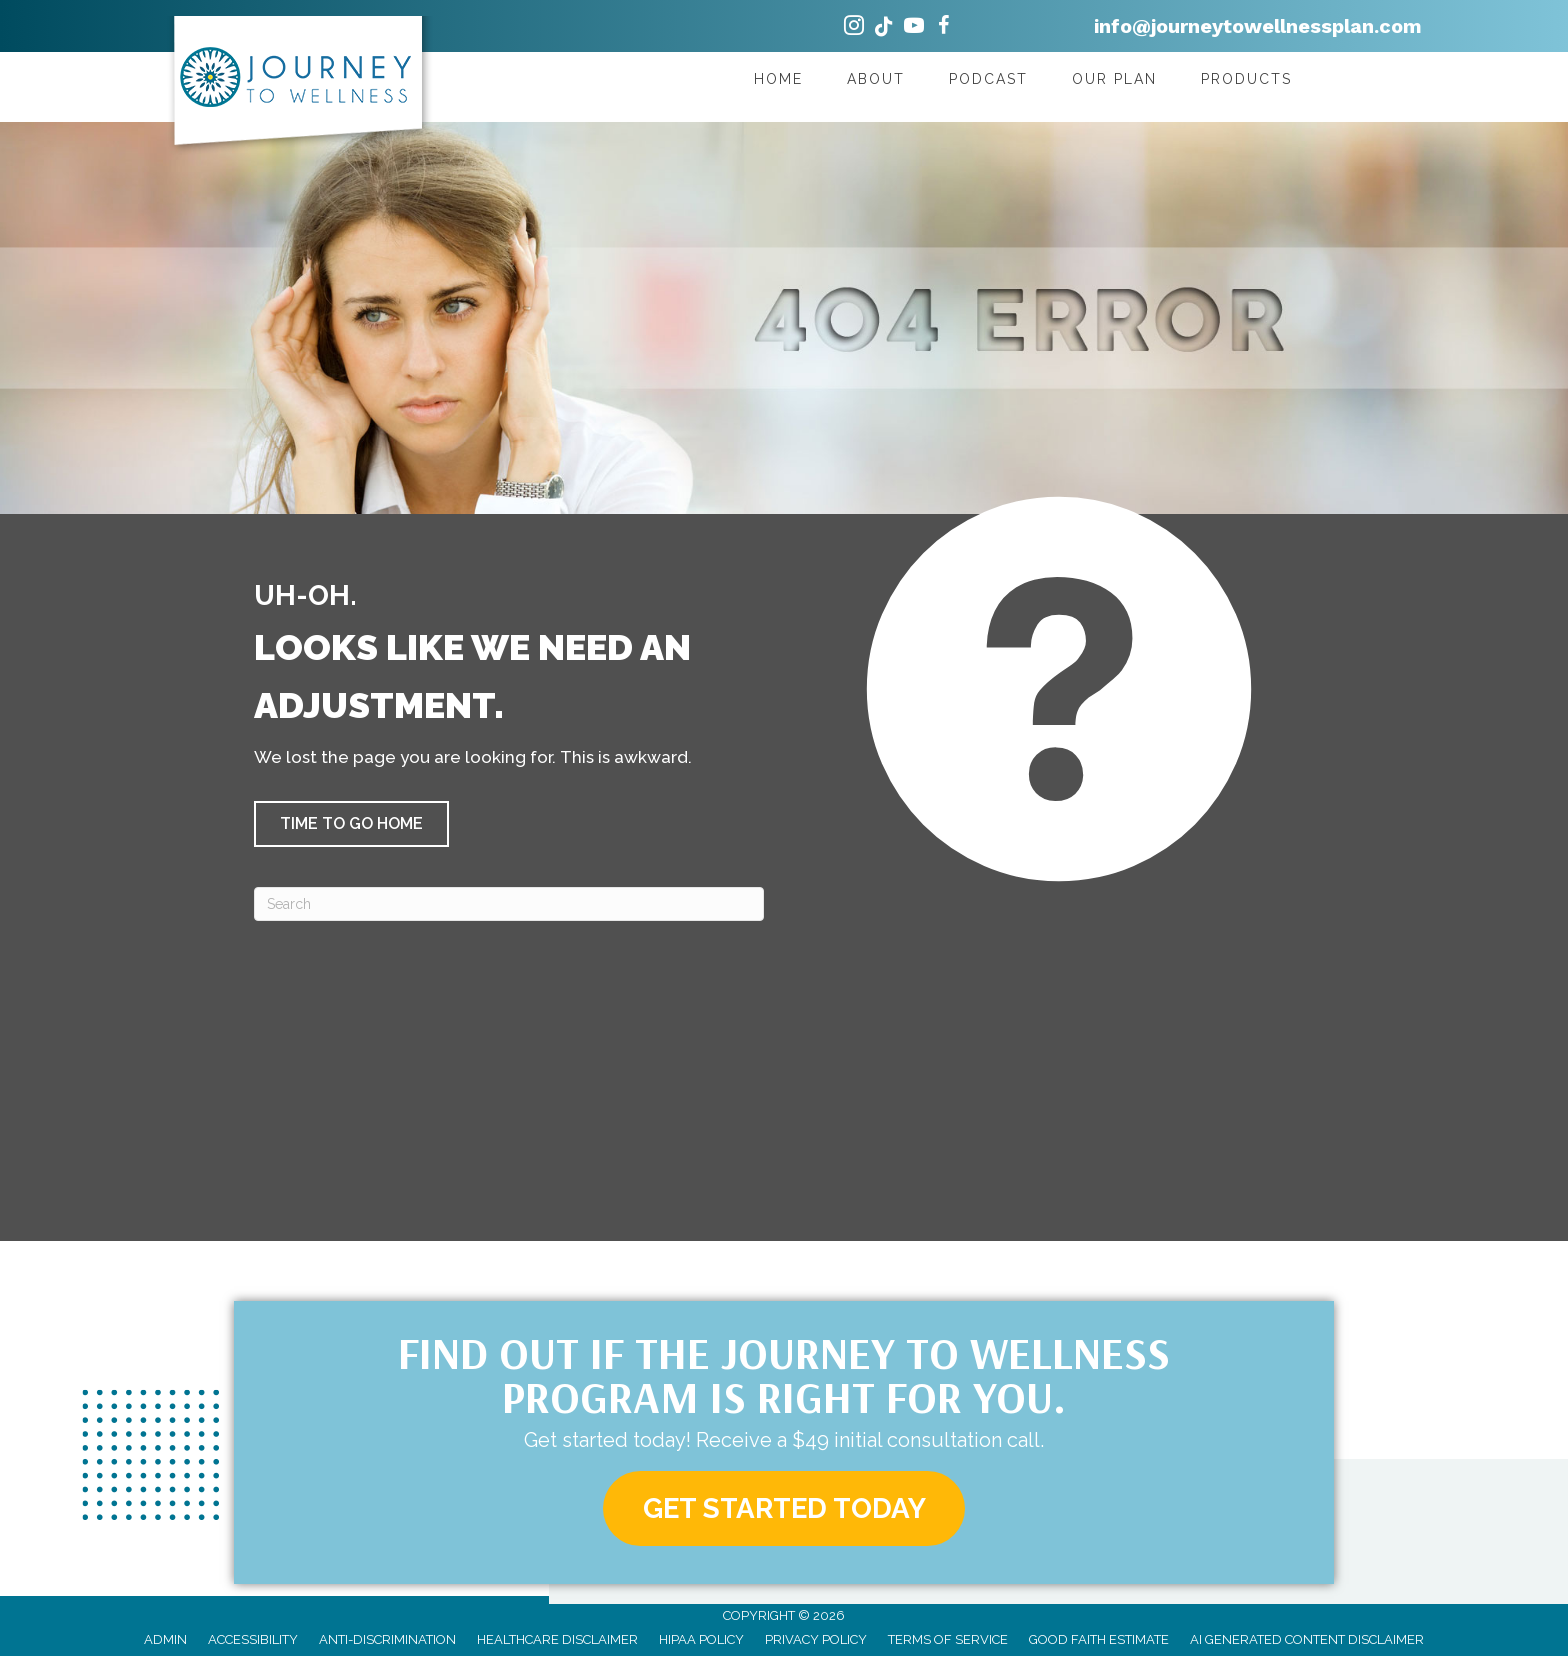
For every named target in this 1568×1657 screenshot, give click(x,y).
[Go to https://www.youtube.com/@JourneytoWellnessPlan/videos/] (914, 28)
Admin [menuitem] (165, 1640)
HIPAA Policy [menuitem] (701, 1640)
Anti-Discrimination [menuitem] (387, 1640)
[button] (351, 824)
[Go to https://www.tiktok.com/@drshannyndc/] (884, 28)
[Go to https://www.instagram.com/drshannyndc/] (854, 28)
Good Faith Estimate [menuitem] (1099, 1640)
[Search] (509, 904)
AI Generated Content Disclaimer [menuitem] (1307, 1640)
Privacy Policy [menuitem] (816, 1640)
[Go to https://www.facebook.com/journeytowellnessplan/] (944, 28)
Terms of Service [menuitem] (948, 1640)
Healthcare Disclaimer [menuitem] (557, 1640)
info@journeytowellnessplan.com (1258, 26)
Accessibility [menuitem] (253, 1640)
